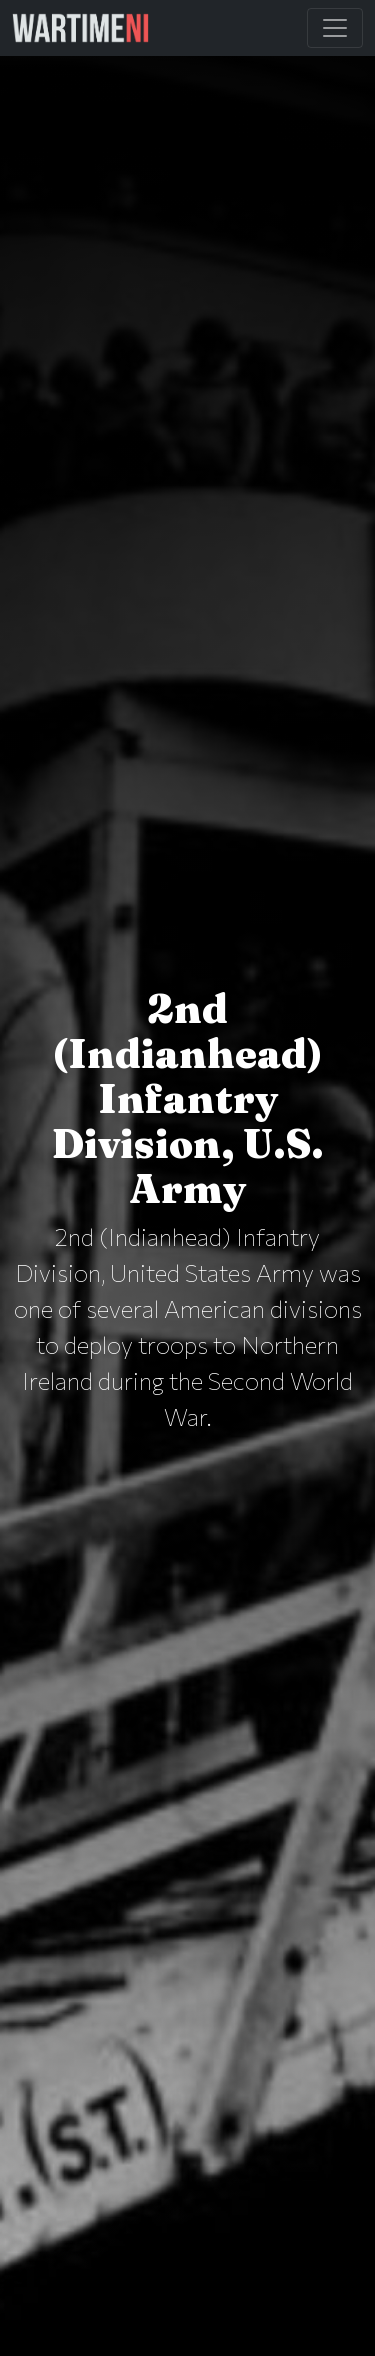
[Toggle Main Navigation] (335, 28)
